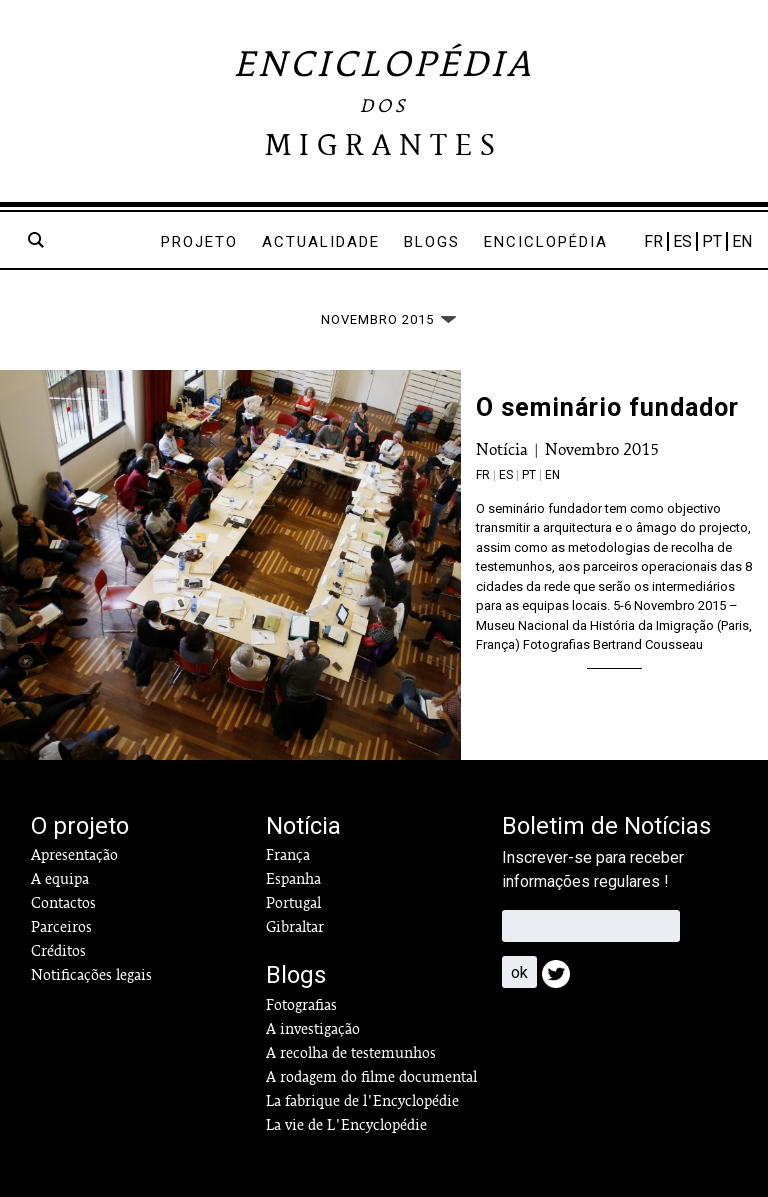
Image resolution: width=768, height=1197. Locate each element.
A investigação (313, 1029)
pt (529, 475)
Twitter (562, 980)
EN (742, 241)
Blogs (432, 242)
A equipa (60, 879)
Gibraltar (295, 927)
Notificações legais (91, 975)
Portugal (293, 903)
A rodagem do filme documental (371, 1077)
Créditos (58, 951)
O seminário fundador (607, 407)
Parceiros (61, 927)
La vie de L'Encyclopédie (346, 1125)
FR (653, 241)
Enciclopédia (546, 242)
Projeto (199, 242)
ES (682, 241)
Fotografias (301, 1005)
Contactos (63, 903)
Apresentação (74, 855)
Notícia (502, 449)
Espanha (293, 879)
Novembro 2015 (602, 449)
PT (712, 241)
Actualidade (321, 242)
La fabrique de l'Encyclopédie (362, 1101)
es (506, 475)
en (552, 475)
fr (483, 475)
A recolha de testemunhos (351, 1053)
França (288, 855)
